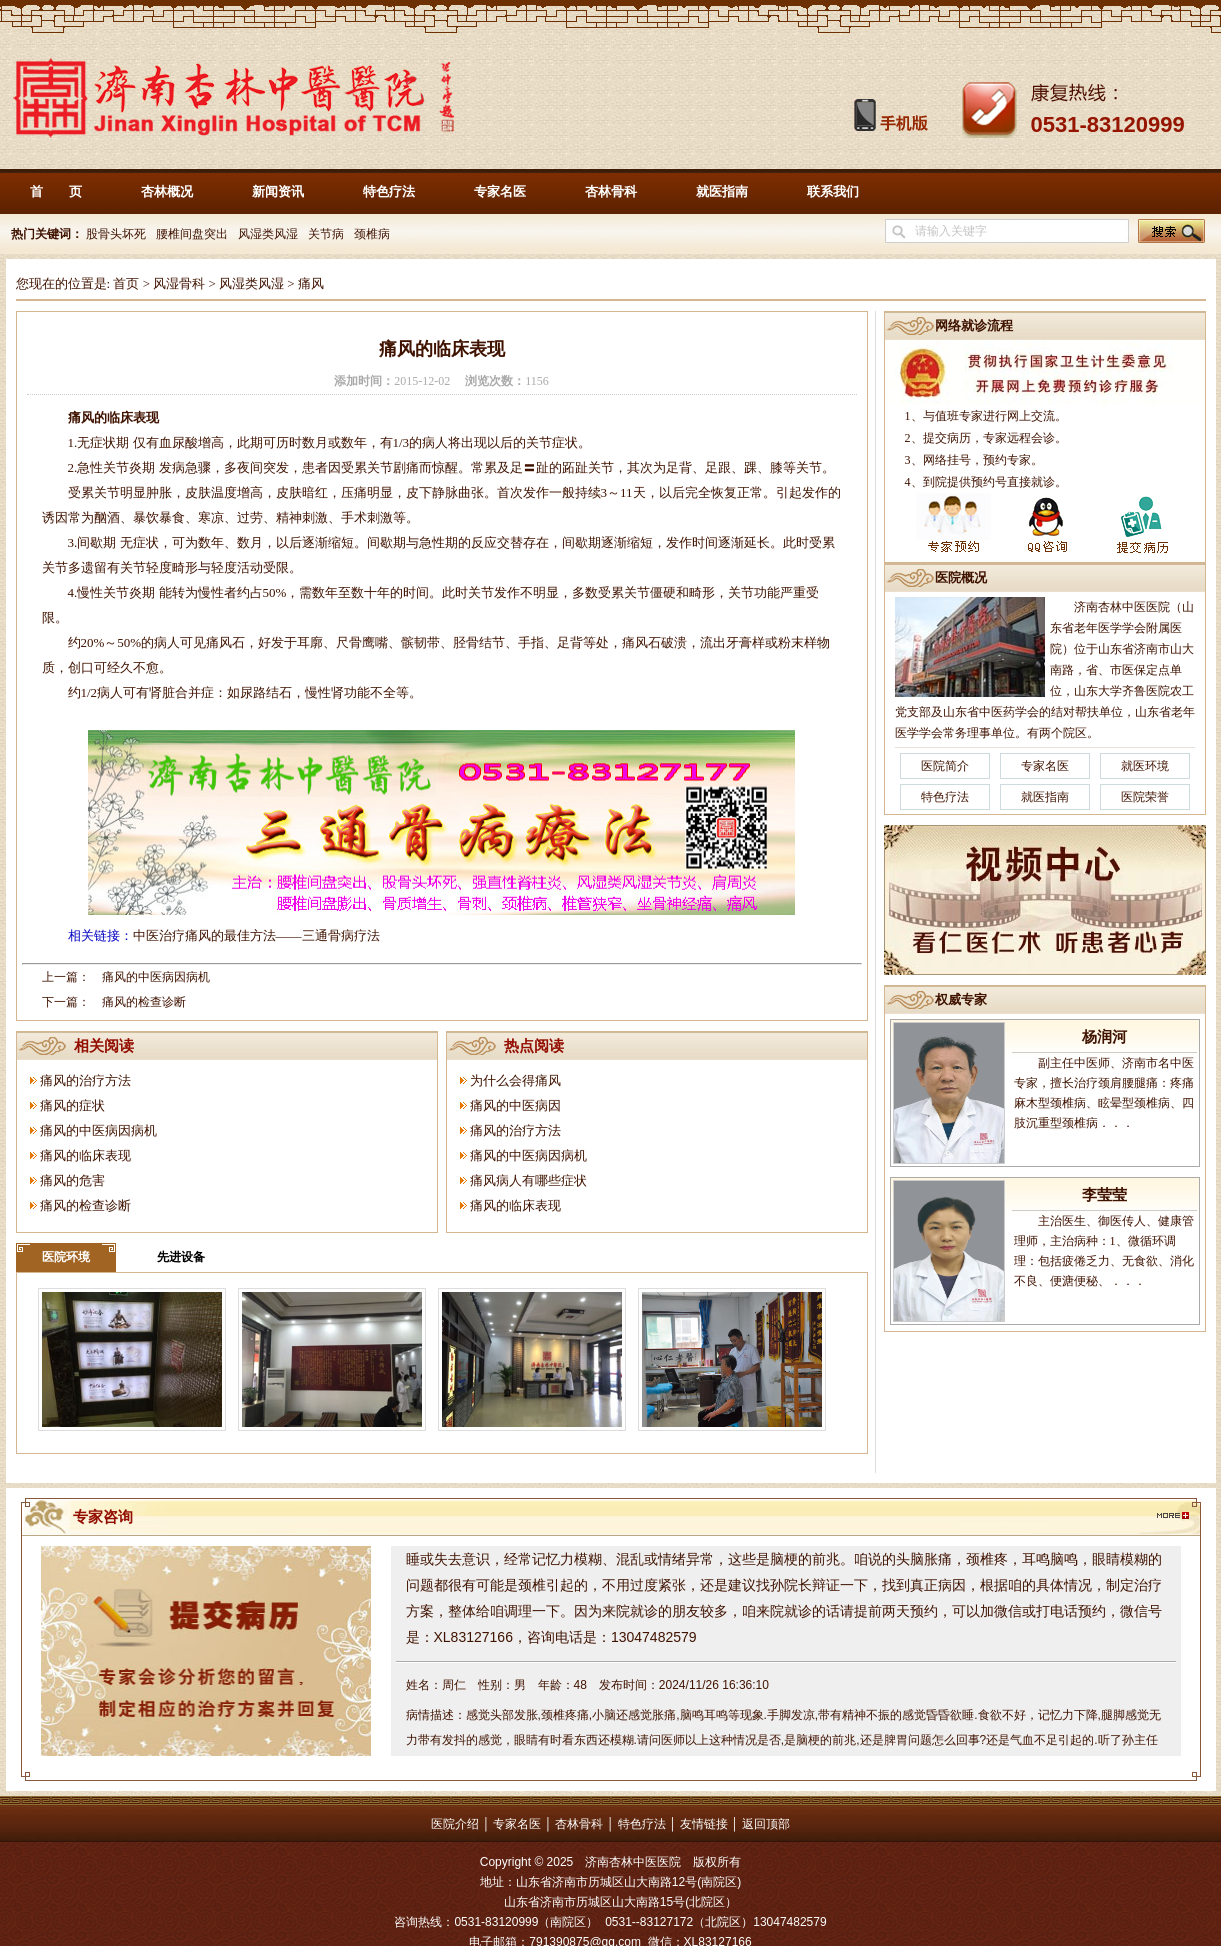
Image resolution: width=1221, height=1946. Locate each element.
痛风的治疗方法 (85, 1080)
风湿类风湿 (268, 234)
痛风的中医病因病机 (156, 977)
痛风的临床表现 (85, 1155)
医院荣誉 (1145, 797)
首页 (126, 283)
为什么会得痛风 (515, 1080)
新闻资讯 (278, 191)
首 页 (56, 191)
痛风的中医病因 (515, 1105)
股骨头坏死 (114, 234)
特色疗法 (389, 191)
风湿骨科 (179, 283)
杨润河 (1104, 1037)
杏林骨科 (611, 191)
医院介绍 (455, 1824)
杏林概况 (167, 191)
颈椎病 (372, 234)
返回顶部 (766, 1824)
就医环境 (1145, 766)
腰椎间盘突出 (192, 234)
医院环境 (66, 1257)
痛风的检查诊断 (144, 1002)
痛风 (311, 283)
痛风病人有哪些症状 (528, 1180)
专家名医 (500, 191)
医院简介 (945, 766)
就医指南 (722, 191)
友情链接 (704, 1824)
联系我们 (833, 191)
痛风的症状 (72, 1105)
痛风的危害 (72, 1180)
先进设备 (181, 1257)
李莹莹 (1104, 1195)
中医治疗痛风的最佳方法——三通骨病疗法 (256, 935)
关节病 (326, 234)
